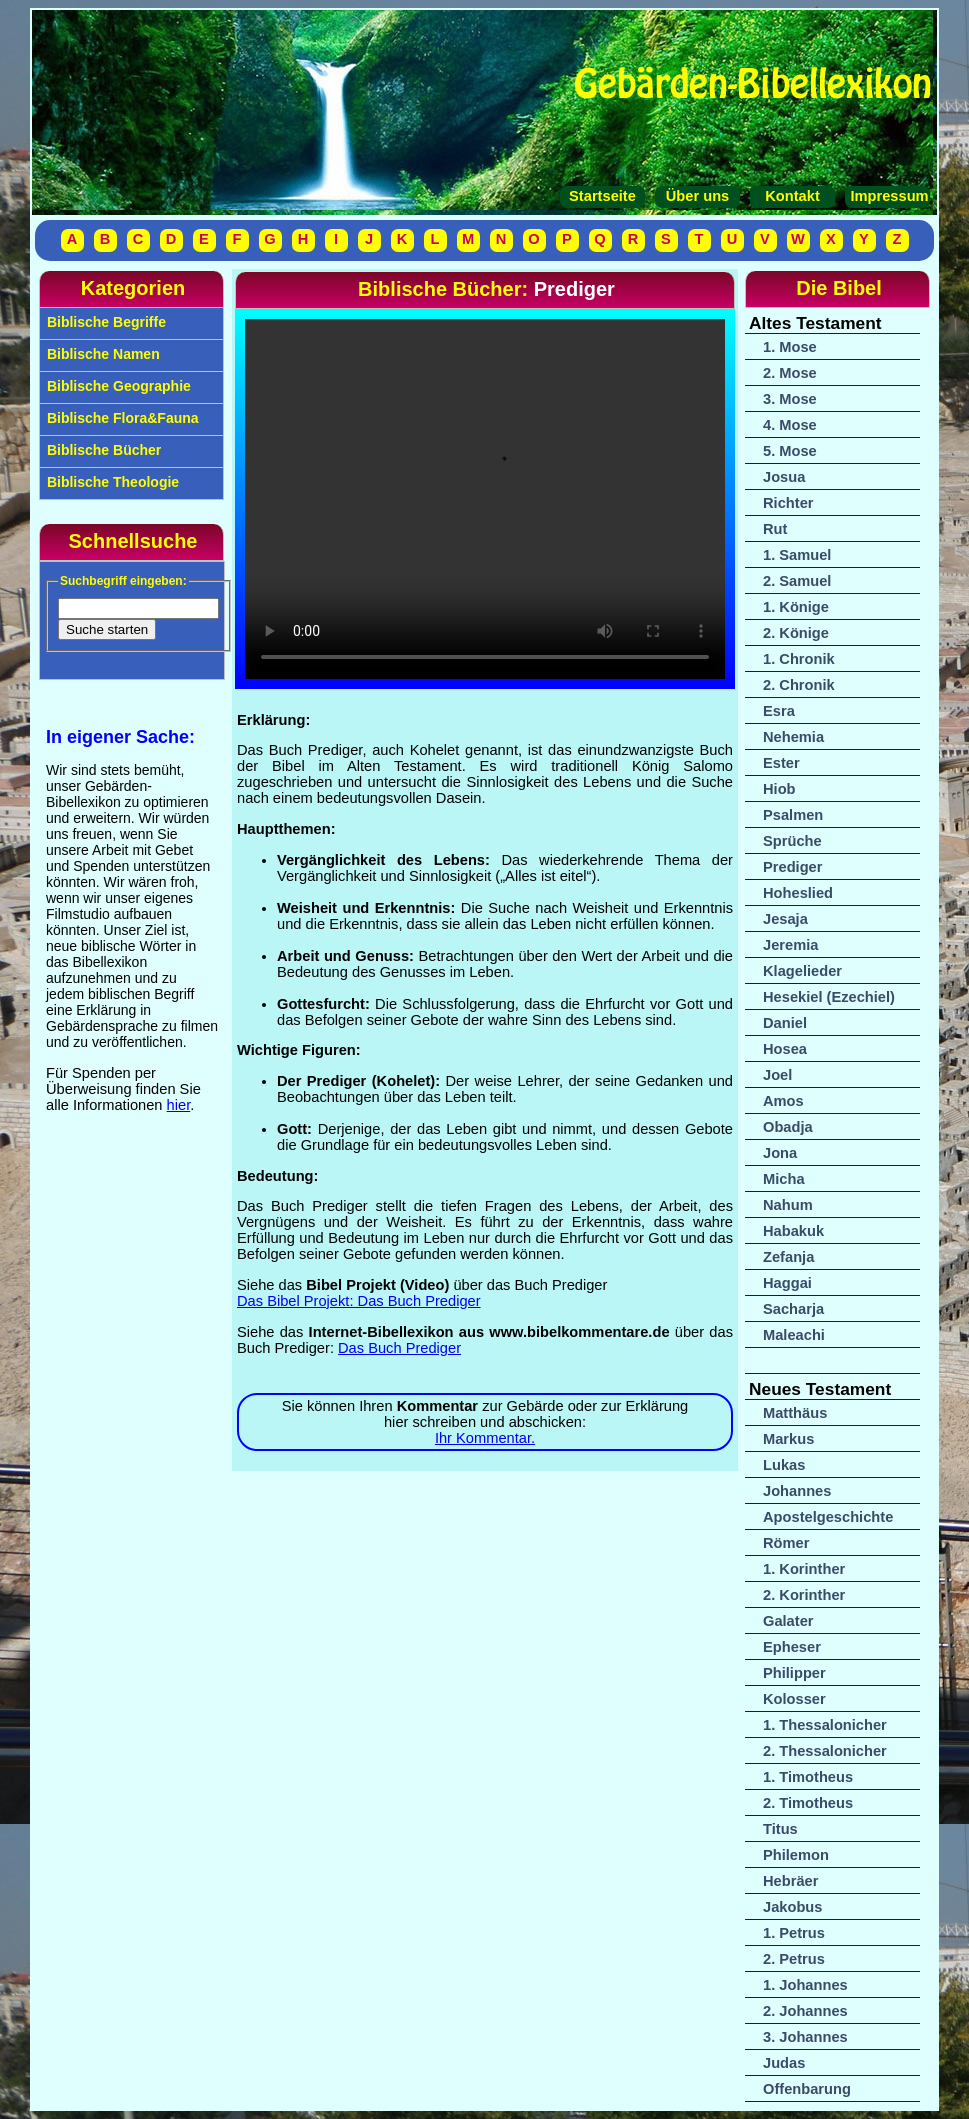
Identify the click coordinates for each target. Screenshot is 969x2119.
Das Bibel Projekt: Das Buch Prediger (359, 1301)
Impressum (887, 196)
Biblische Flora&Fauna (121, 418)
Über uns (698, 196)
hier (179, 1105)
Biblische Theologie (111, 482)
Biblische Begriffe (104, 322)
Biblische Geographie (117, 386)
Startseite (602, 196)
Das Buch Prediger (399, 1348)
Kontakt (792, 196)
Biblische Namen (101, 354)
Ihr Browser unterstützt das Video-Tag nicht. (485, 499)
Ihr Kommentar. (485, 1438)
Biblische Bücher (102, 450)
